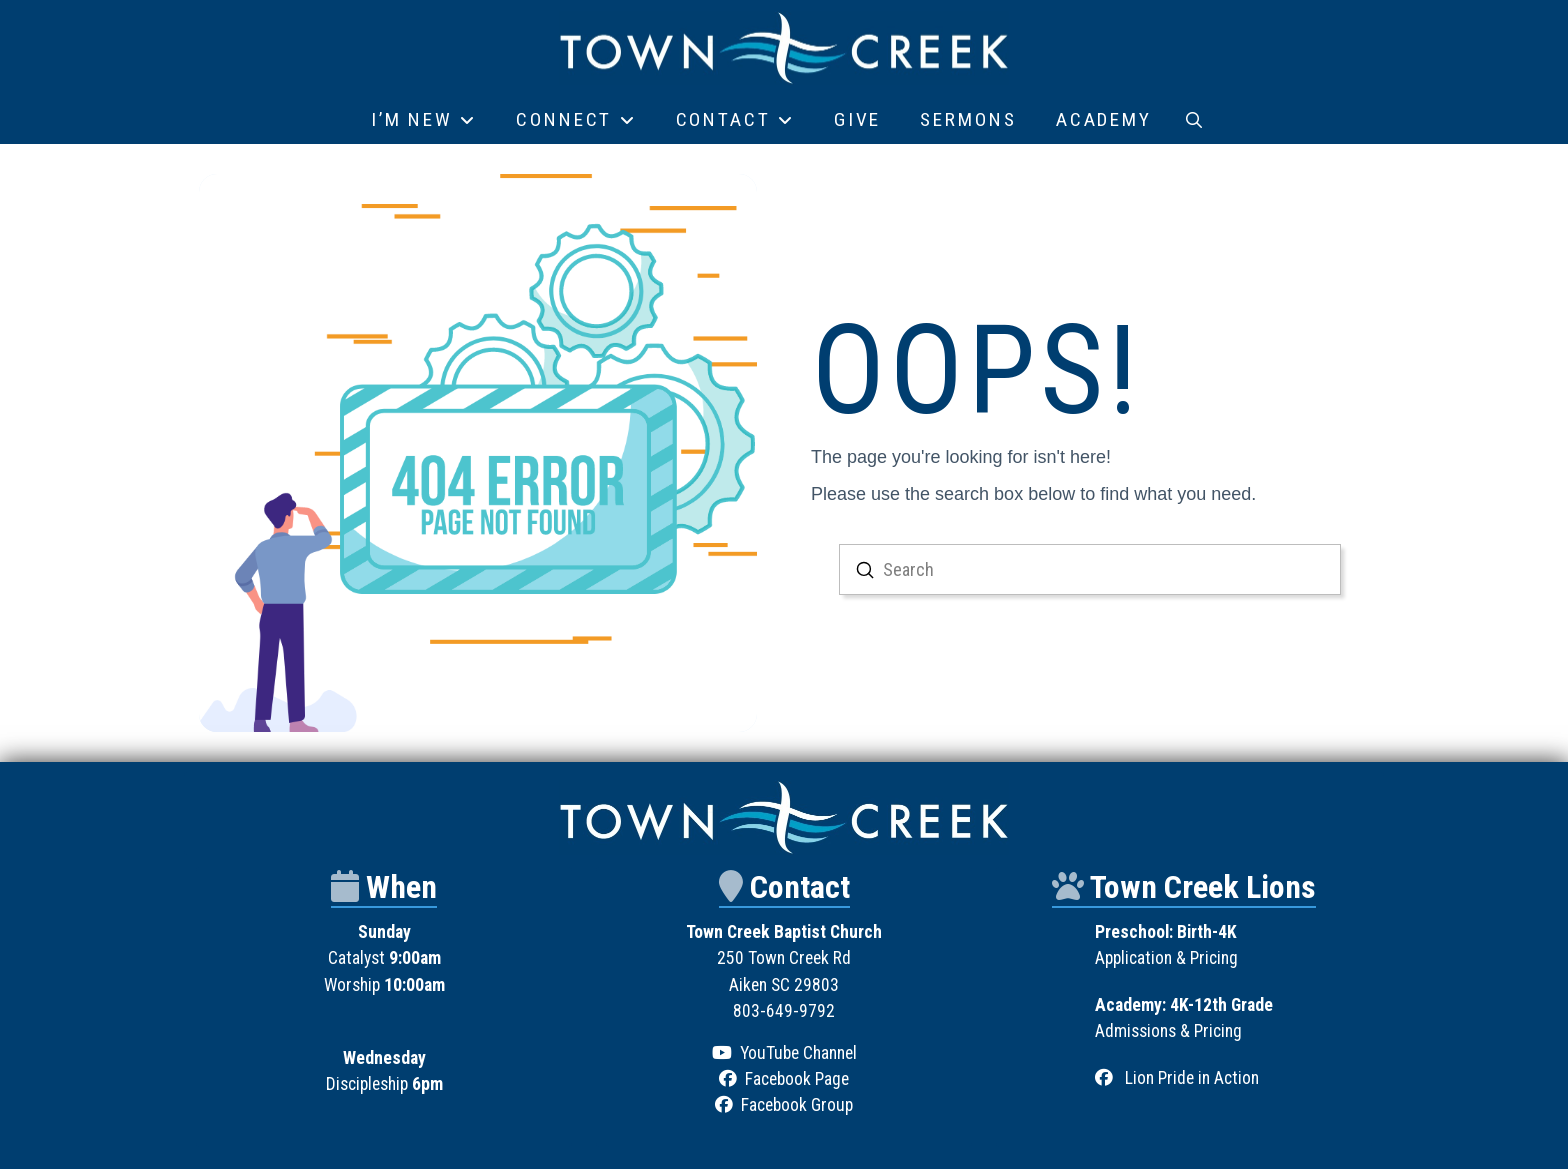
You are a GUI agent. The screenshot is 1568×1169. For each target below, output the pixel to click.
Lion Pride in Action (1192, 1078)
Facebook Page (797, 1079)
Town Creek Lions (1203, 887)
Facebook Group (797, 1105)
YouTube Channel (798, 1053)
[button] (1194, 120)
